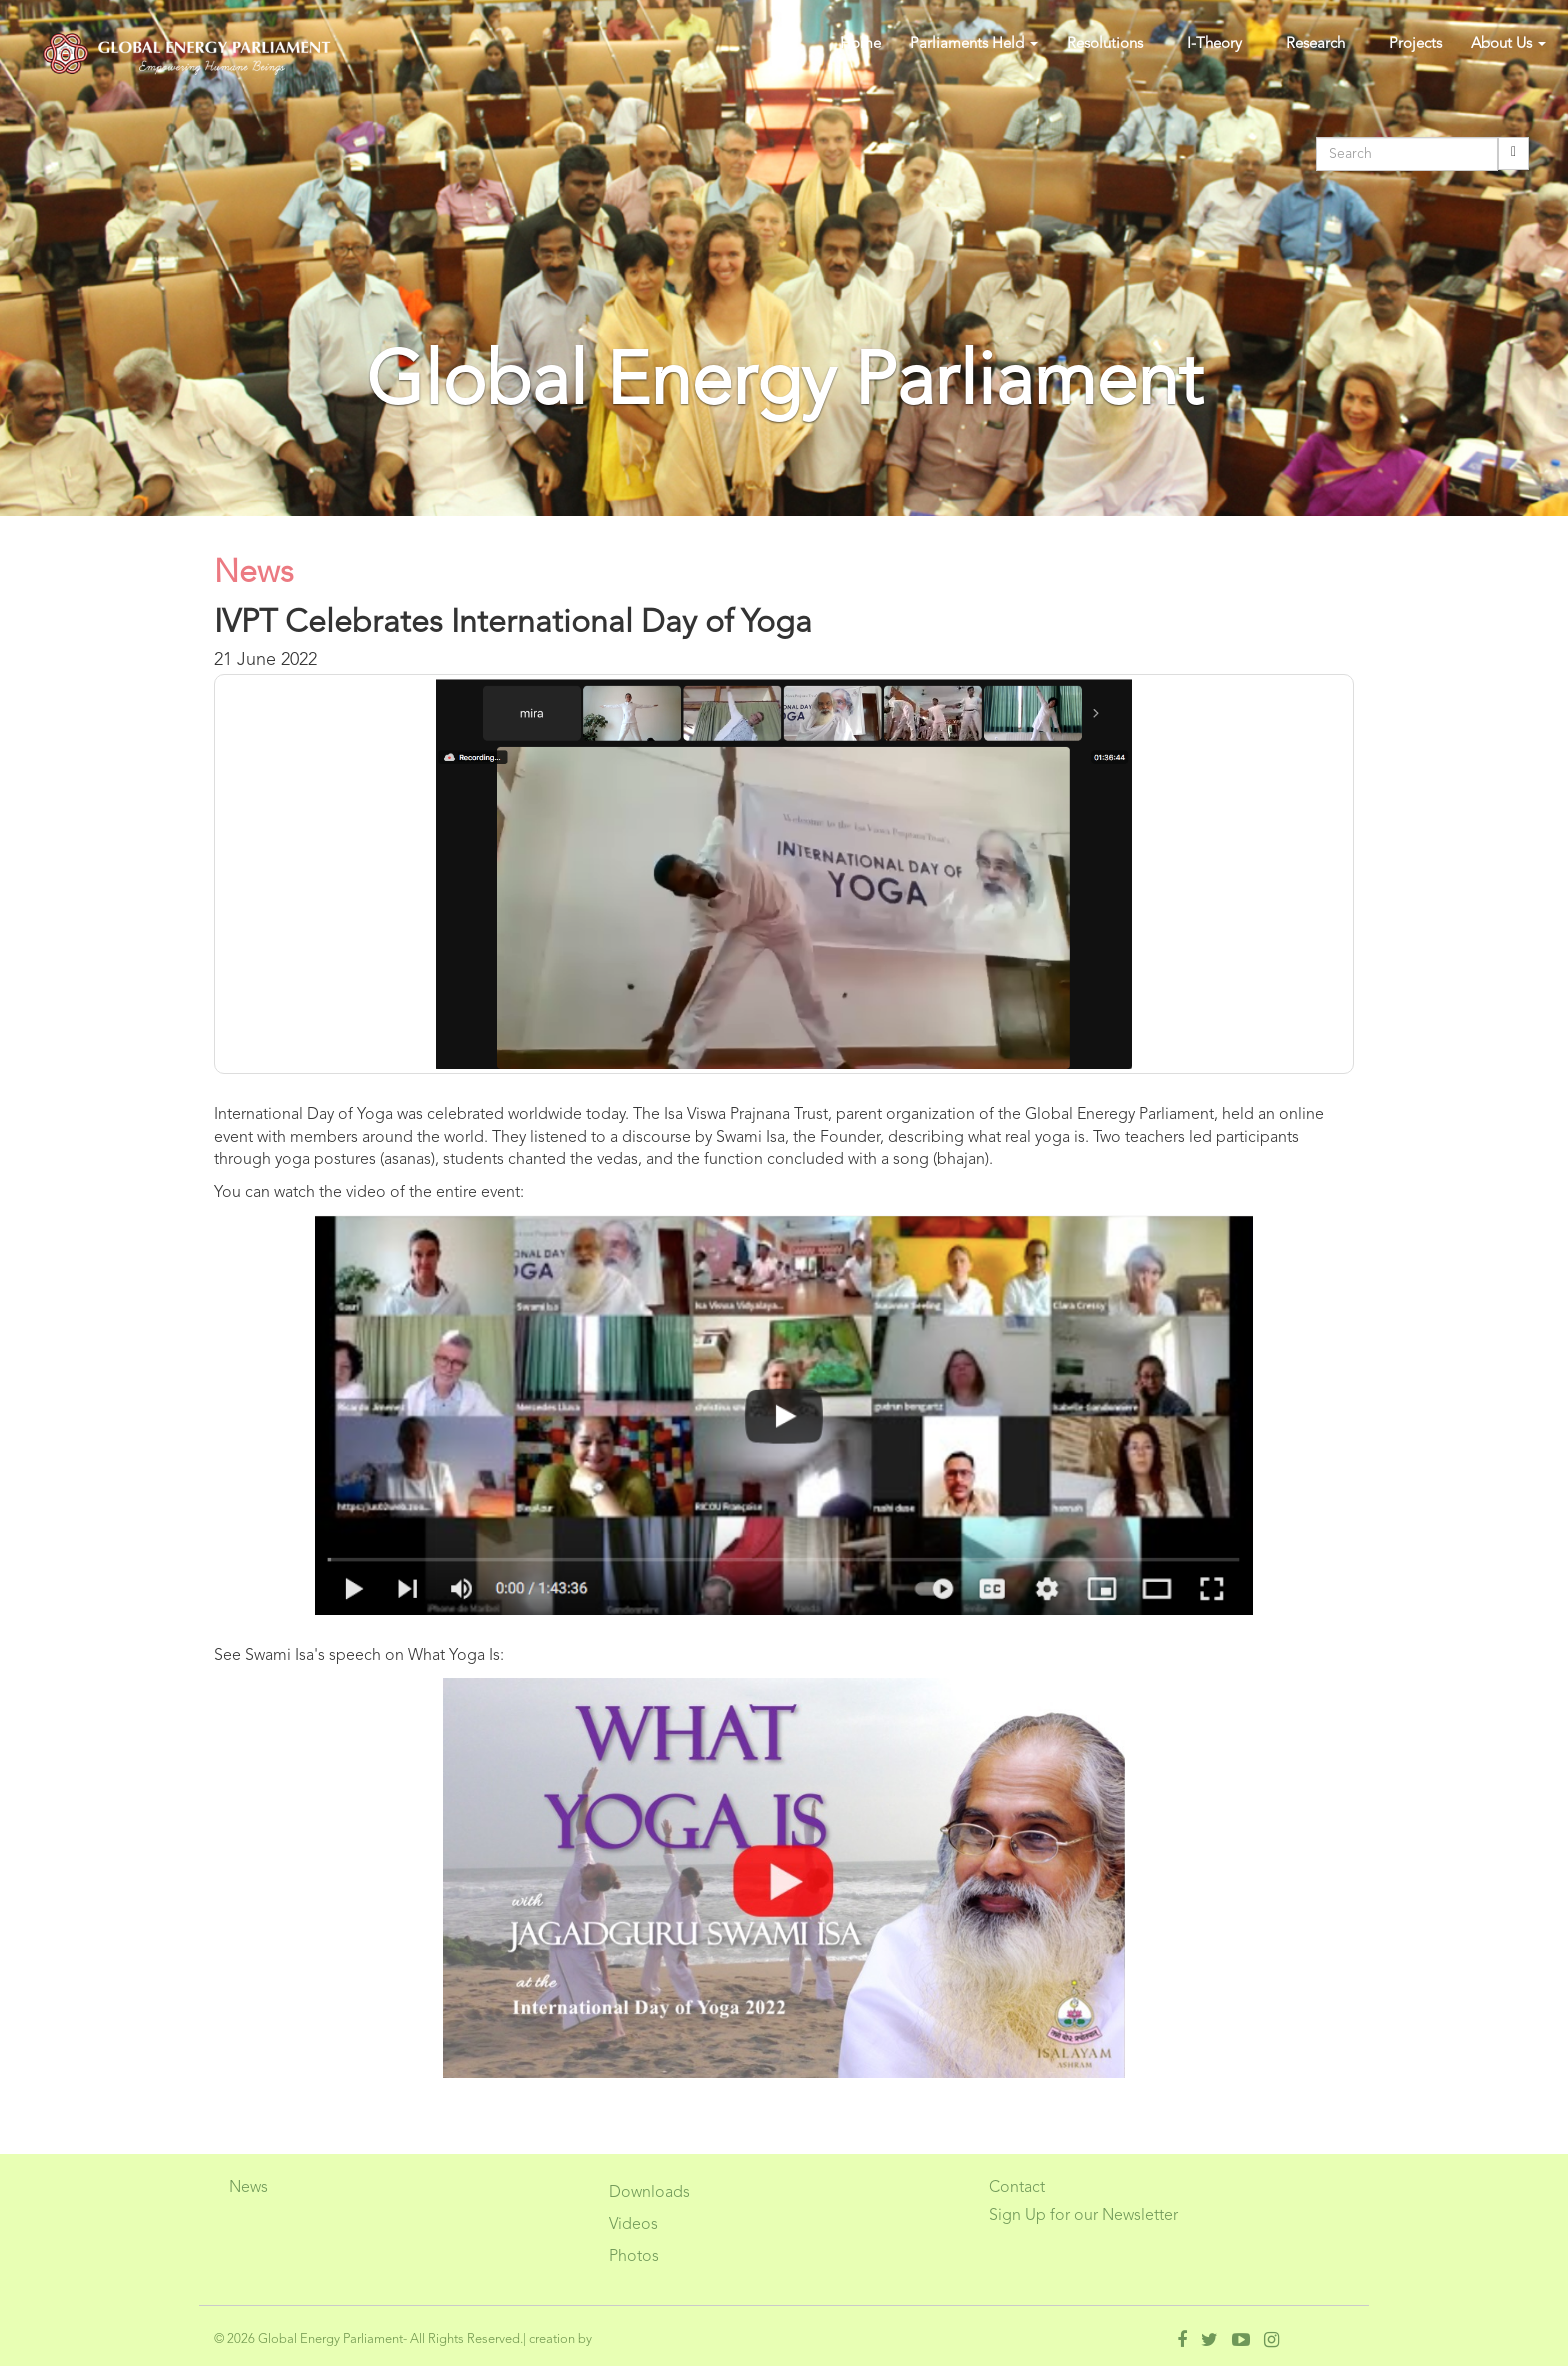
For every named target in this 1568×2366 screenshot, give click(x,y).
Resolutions (1105, 44)
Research (1315, 44)
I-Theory (1214, 44)
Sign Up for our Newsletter (1083, 2216)
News (248, 2188)
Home (860, 44)
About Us (1508, 44)
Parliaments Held (974, 44)
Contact (1017, 2188)
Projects (1415, 44)
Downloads (649, 2193)
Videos (633, 2225)
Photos (634, 2257)
